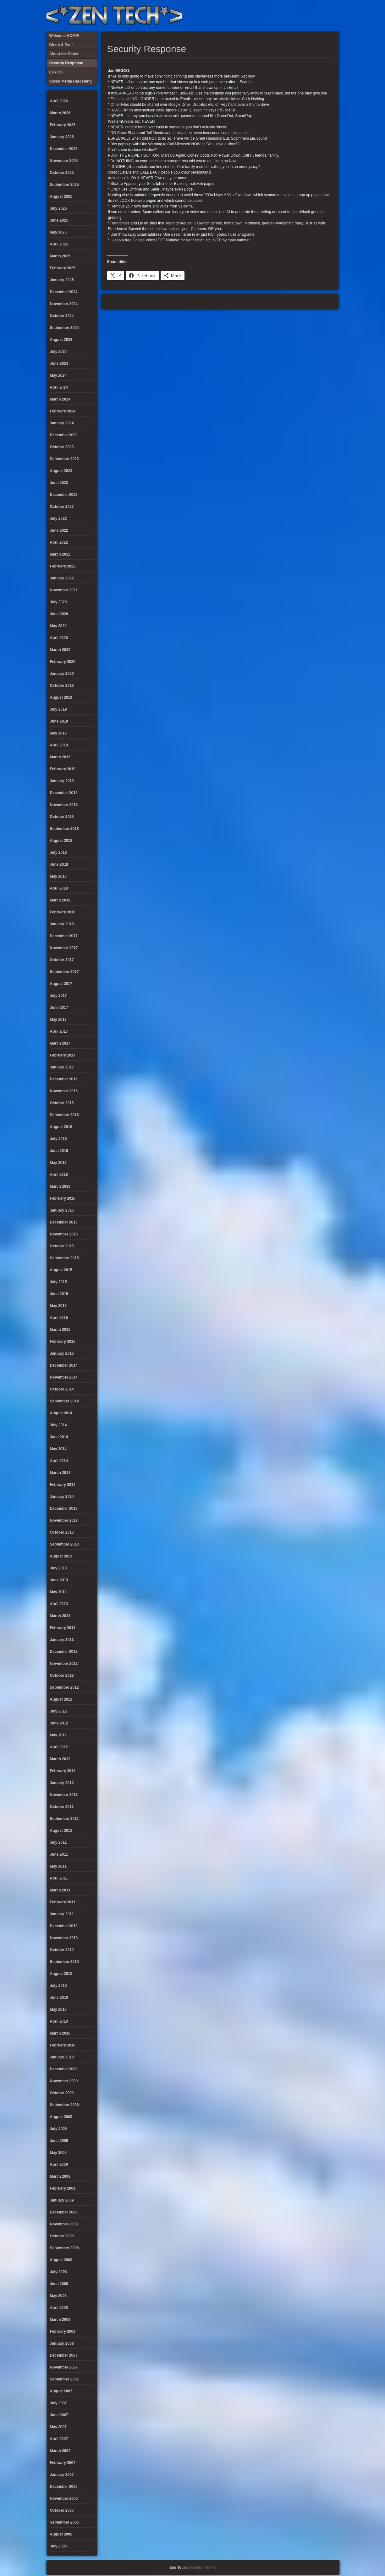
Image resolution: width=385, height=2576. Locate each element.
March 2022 (60, 554)
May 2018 (58, 876)
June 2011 (59, 1854)
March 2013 (60, 1616)
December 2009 (64, 2069)
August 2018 (61, 840)
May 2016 (58, 1162)
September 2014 (64, 1401)
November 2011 (64, 1795)
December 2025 (64, 149)
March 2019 (60, 757)
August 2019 (61, 697)
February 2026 (62, 125)
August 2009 (61, 2117)
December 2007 (64, 2355)
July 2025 (58, 208)
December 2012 (64, 1651)
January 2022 (62, 578)
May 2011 (58, 1866)
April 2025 (59, 244)
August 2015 (61, 1270)
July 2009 (58, 2129)
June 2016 (59, 1150)
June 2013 (59, 1580)
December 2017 (64, 936)
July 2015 (58, 1282)
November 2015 (64, 1234)
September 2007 (64, 2379)
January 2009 (62, 2200)
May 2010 (58, 2009)
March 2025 (60, 256)
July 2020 (58, 602)
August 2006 (61, 2534)
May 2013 (58, 1592)
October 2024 (62, 316)
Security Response (290, 15)
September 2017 (64, 972)
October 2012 (62, 1675)
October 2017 (62, 960)
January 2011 (62, 1914)
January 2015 (62, 1353)
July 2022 (58, 518)
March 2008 (60, 2319)
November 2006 (64, 2498)
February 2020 (62, 661)
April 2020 (59, 638)
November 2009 (64, 2081)
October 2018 (62, 817)
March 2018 (60, 900)
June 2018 (59, 864)
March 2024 (60, 399)
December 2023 (64, 435)
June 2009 (59, 2140)
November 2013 (64, 1520)
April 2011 (59, 1878)
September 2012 (64, 1687)
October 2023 (62, 447)
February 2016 (62, 1198)
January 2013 (62, 1640)
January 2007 (62, 2474)
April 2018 (59, 888)
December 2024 (64, 292)
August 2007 (61, 2391)
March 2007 (60, 2451)
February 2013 (62, 1628)
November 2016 (64, 1091)
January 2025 (62, 280)
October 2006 (62, 2510)
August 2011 (61, 1830)
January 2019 (62, 781)
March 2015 (60, 1329)
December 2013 (64, 1508)
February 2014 (62, 1484)
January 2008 (62, 2343)
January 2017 (62, 1067)
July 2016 (58, 1139)
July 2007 (58, 2403)
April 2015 (59, 1317)
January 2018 (62, 924)
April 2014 (59, 1461)
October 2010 (62, 1950)
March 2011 (60, 1890)
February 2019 (62, 769)
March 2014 (60, 1473)
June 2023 (59, 483)
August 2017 (61, 983)
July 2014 (58, 1425)
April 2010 (59, 2021)
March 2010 (60, 2033)
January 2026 (62, 137)
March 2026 (60, 113)
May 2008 (58, 2296)
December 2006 (64, 2486)
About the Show (269, 15)
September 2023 (64, 459)
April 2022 (59, 542)
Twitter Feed (332, 15)
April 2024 (59, 387)
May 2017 (58, 1019)
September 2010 (64, 1962)
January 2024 (62, 423)
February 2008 (62, 2331)
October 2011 (62, 1806)
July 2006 (58, 2546)
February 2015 (62, 1341)
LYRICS (280, 15)
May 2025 (58, 232)
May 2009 (58, 2152)
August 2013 (61, 1556)
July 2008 (58, 2272)
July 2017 (58, 995)
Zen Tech (178, 2567)
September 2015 (64, 1258)
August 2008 (61, 2260)
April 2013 (59, 1604)
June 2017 (59, 1007)
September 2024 (64, 327)
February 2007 (62, 2462)
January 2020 (62, 673)
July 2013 (58, 1568)
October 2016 (62, 1103)
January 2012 (62, 1783)
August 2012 (61, 1699)
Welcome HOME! (321, 15)
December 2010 (64, 1926)
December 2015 (64, 1222)
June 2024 (59, 363)
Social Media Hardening (301, 15)
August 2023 (61, 471)
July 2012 (58, 1711)
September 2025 (64, 184)
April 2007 (59, 2439)
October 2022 (62, 506)
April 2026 (59, 101)
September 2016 (64, 1115)
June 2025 (59, 220)
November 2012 (64, 1663)
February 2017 (62, 1055)
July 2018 (58, 852)
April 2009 (59, 2164)
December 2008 (64, 2212)
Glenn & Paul (311, 15)
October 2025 (62, 172)
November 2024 (64, 304)
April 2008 (59, 2307)
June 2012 (59, 1723)
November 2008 (64, 2224)
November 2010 (64, 1938)
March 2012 (60, 1759)
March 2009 (60, 2176)
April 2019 (59, 745)
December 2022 (64, 494)
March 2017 (60, 1043)
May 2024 (58, 375)
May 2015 (58, 1306)
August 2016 (61, 1127)
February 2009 (62, 2188)
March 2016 (60, 1186)
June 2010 (59, 1997)
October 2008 (62, 2236)
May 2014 (58, 1449)
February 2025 (62, 268)
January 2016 (62, 1210)
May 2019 (58, 733)
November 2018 (64, 805)
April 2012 (59, 1747)
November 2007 (64, 2367)
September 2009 (64, 2105)
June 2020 (59, 614)
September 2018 (64, 828)
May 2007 (58, 2427)
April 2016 (59, 1174)
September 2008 (64, 2248)
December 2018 (64, 793)
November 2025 (64, 161)
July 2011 (58, 1842)
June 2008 (59, 2284)
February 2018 (62, 912)
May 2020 (58, 626)
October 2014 (62, 1389)
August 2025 (61, 196)
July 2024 (58, 351)
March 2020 (60, 650)
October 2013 (62, 1532)
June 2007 (59, 2415)
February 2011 (62, 1902)
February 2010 (62, 2045)
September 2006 (64, 2522)
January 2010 (62, 2057)
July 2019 (58, 709)
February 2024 (62, 411)
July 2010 (58, 1985)
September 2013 (64, 1544)
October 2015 (62, 1246)
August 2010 (61, 1973)
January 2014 (62, 1496)
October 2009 (62, 2093)
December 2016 (64, 1079)
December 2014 (64, 1365)
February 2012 (62, 1771)
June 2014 (59, 1437)
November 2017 (64, 948)
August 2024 (61, 339)
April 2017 (59, 1031)
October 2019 (62, 685)
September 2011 (64, 1818)
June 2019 (59, 721)
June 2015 (59, 1294)
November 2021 (64, 590)
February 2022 (62, 566)
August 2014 (61, 1413)
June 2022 (59, 530)
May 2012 (58, 1735)
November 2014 (64, 1377)
